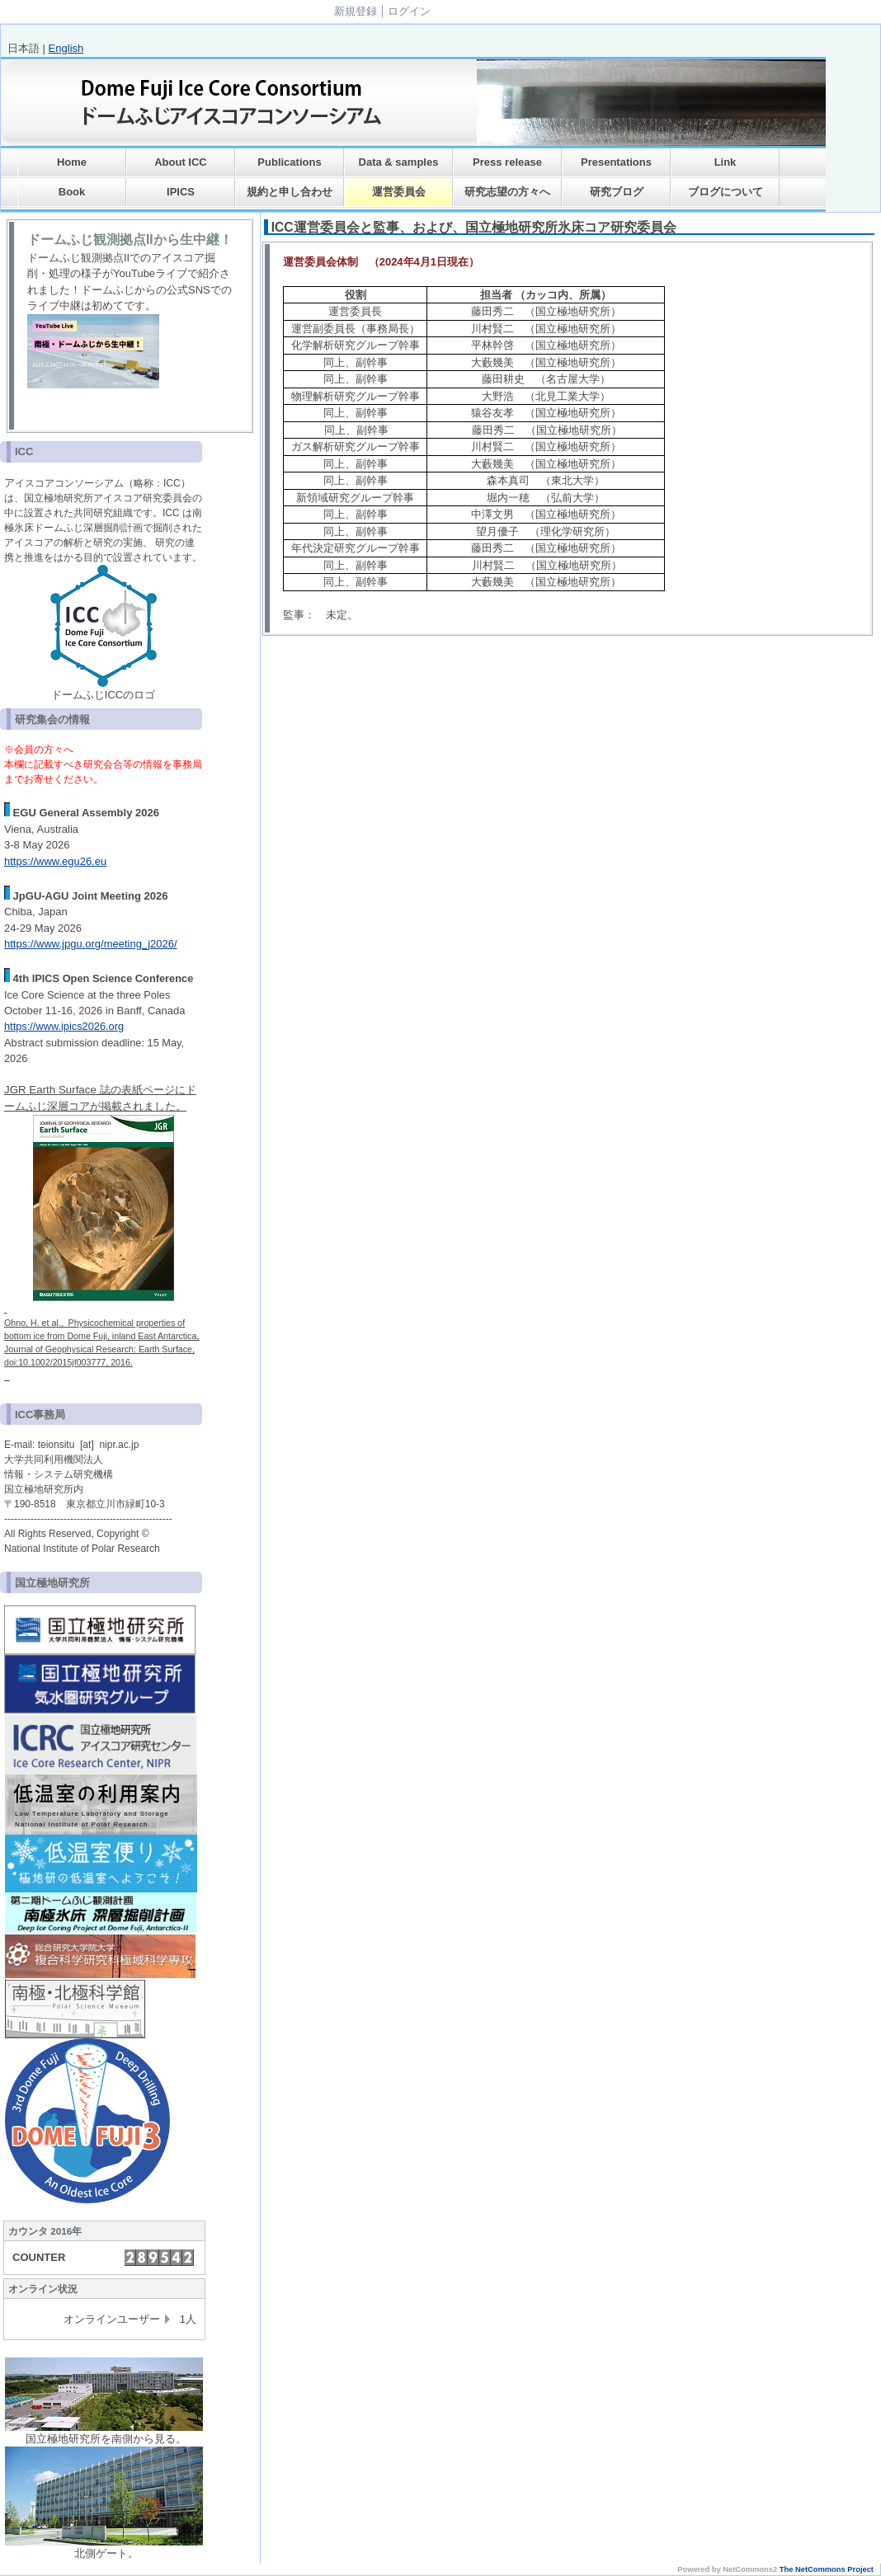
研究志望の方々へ (507, 192)
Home (72, 162)
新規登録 (355, 11)
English (66, 48)
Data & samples (399, 162)
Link (725, 162)
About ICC (180, 162)
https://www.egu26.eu (55, 861)
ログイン (409, 11)
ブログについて (725, 192)
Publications (289, 162)
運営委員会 (399, 192)
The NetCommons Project (827, 2569)
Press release (507, 162)
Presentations (616, 162)
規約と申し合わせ (289, 192)
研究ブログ (616, 192)
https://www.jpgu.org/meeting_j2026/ (90, 944)
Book (72, 192)
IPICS (181, 192)
